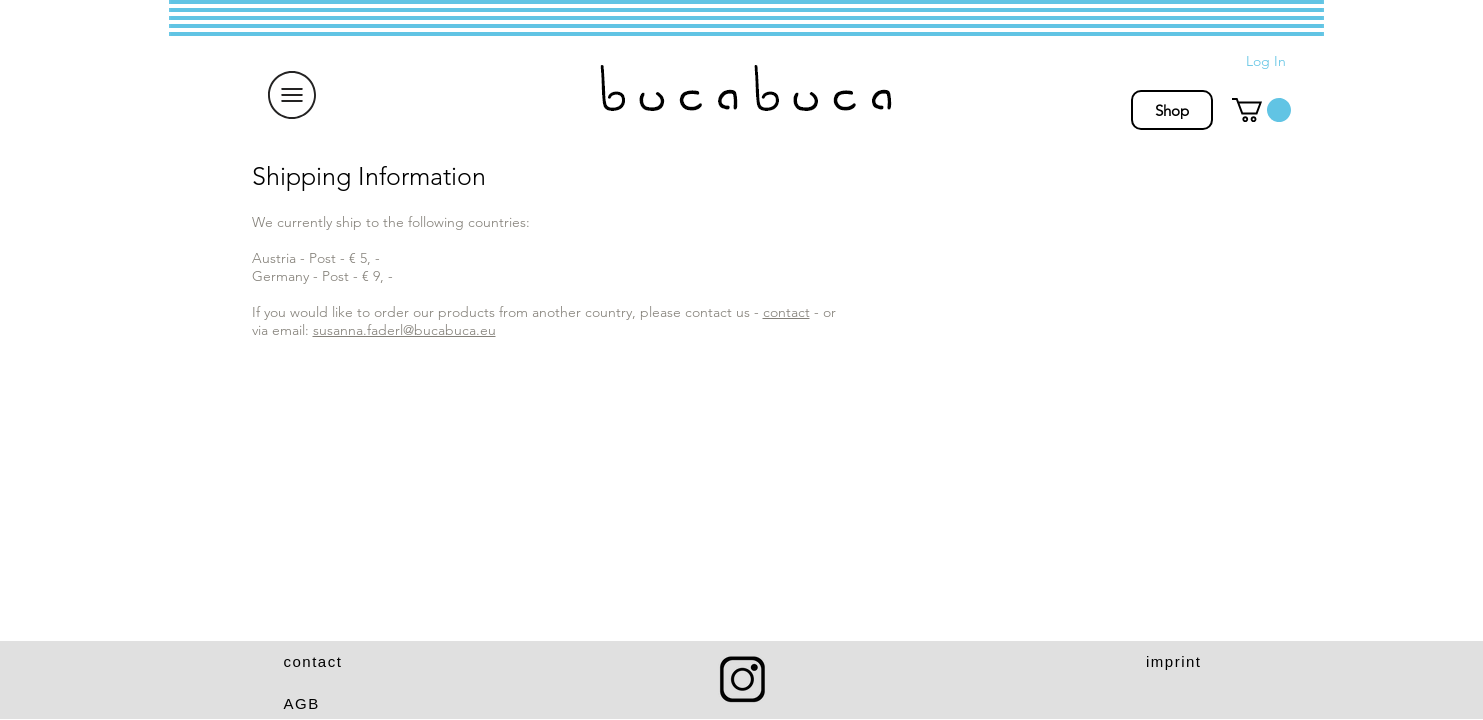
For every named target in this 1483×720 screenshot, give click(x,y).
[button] (292, 95)
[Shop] (1172, 110)
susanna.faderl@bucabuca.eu (404, 330)
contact (786, 312)
